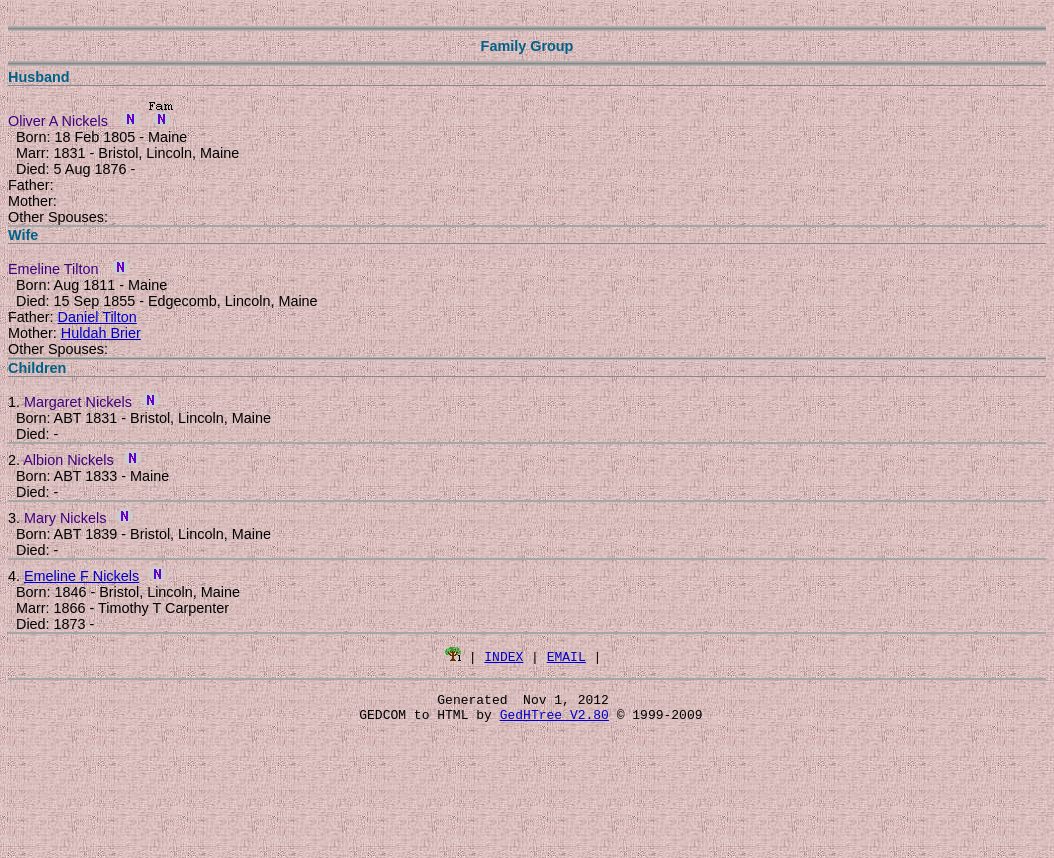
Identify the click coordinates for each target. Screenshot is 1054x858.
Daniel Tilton (97, 317)
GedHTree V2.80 (554, 720)
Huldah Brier (101, 333)
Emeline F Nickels (81, 576)
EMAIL (566, 656)
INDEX (503, 656)
